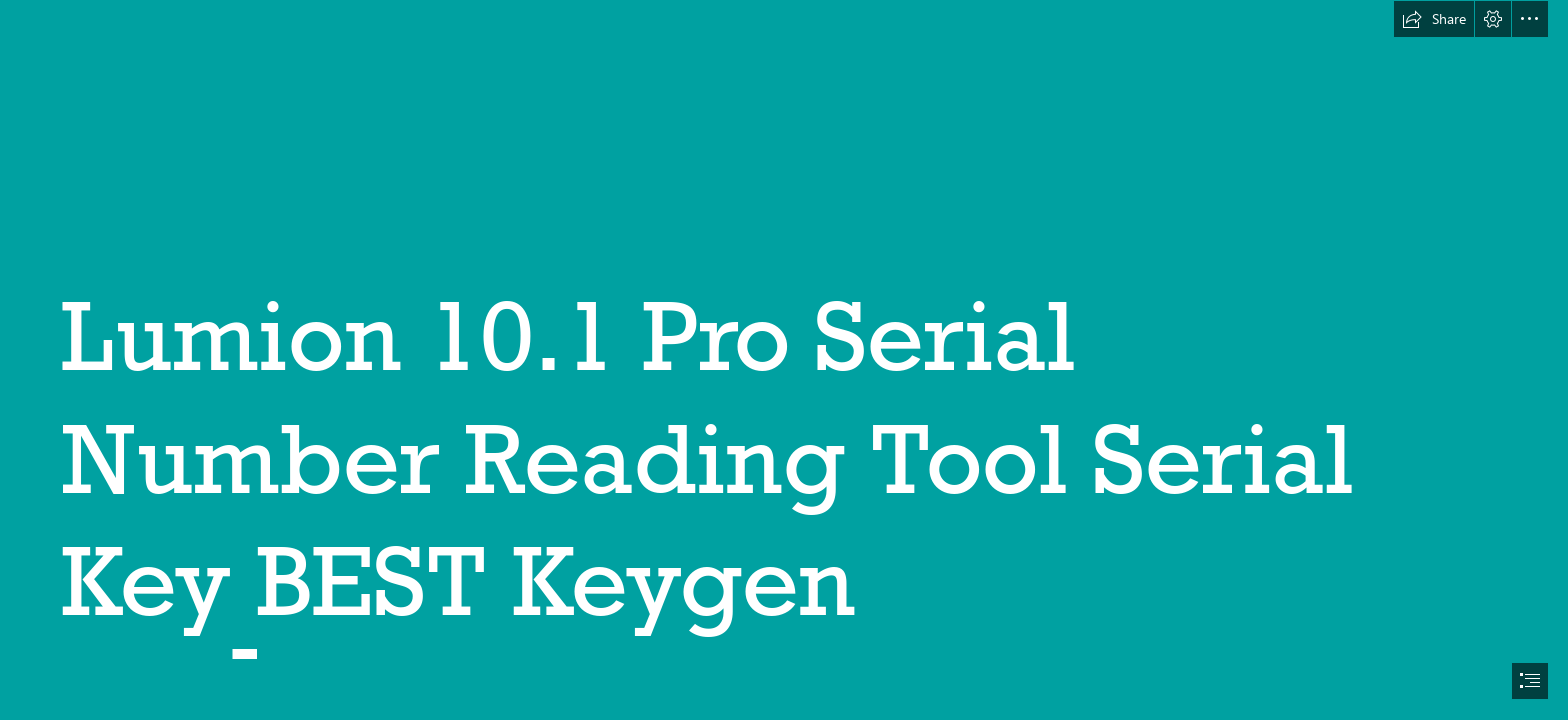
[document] (784, 360)
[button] (1434, 19)
